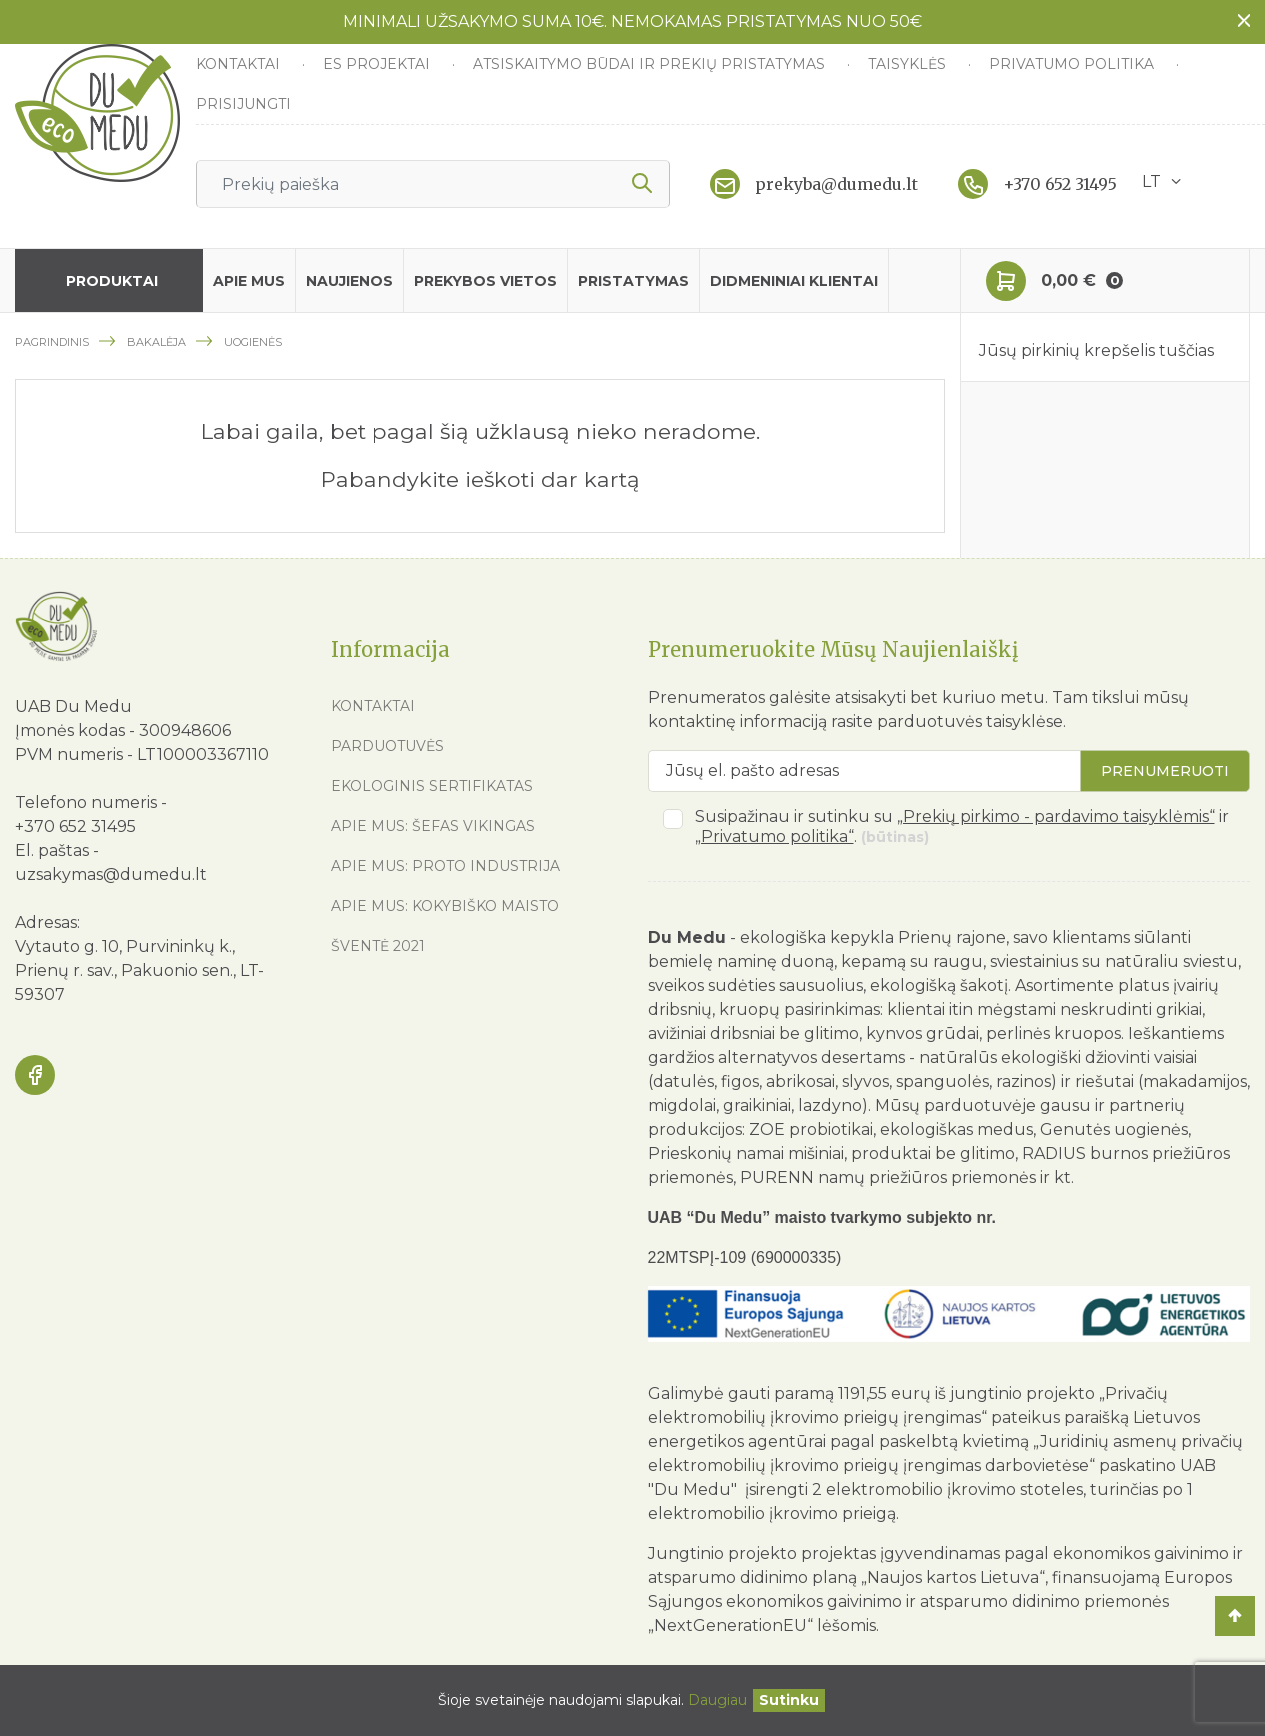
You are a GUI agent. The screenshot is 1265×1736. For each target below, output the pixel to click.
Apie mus (249, 281)
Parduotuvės (387, 746)
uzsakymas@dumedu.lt (111, 874)
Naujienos (349, 281)
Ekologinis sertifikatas (432, 786)
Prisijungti (243, 104)
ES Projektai (378, 64)
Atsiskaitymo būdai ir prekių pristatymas (651, 64)
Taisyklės (909, 64)
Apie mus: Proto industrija (445, 866)
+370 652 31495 (1060, 184)
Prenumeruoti (1165, 771)
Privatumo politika (1073, 64)
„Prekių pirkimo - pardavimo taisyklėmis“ (1056, 816)
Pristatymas (633, 281)
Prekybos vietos (485, 281)
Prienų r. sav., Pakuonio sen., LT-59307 (139, 982)
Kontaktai (240, 64)
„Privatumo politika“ (774, 836)
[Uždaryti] (789, 1700)
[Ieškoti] (433, 184)
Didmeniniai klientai (794, 281)
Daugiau (717, 1700)
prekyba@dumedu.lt (836, 184)
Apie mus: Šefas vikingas (433, 826)
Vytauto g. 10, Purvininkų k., (125, 946)
